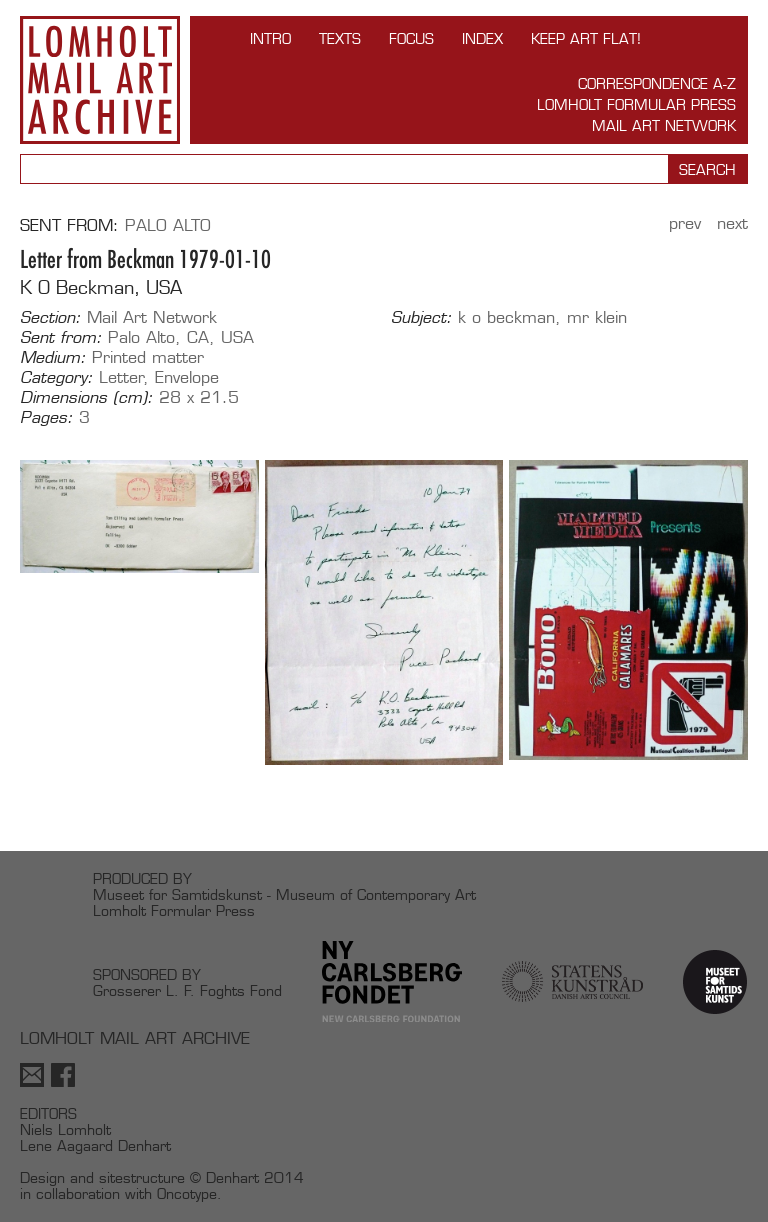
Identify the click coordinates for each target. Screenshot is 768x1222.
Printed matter (148, 357)
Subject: (421, 318)
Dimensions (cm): (86, 398)
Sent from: (61, 338)
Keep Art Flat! (586, 38)
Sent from (66, 225)
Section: (50, 318)
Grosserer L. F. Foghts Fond (187, 990)
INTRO (270, 38)
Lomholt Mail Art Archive (100, 80)
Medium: (53, 358)
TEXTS (340, 38)
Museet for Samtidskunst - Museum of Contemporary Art (284, 894)
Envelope (187, 377)
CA (198, 337)
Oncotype (187, 1193)
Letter (121, 377)
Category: (56, 378)
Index (482, 38)
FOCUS (411, 38)
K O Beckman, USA (101, 287)
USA (237, 337)
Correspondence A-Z (657, 83)
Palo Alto (168, 225)
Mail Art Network (664, 125)
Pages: (46, 418)
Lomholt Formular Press (636, 104)
